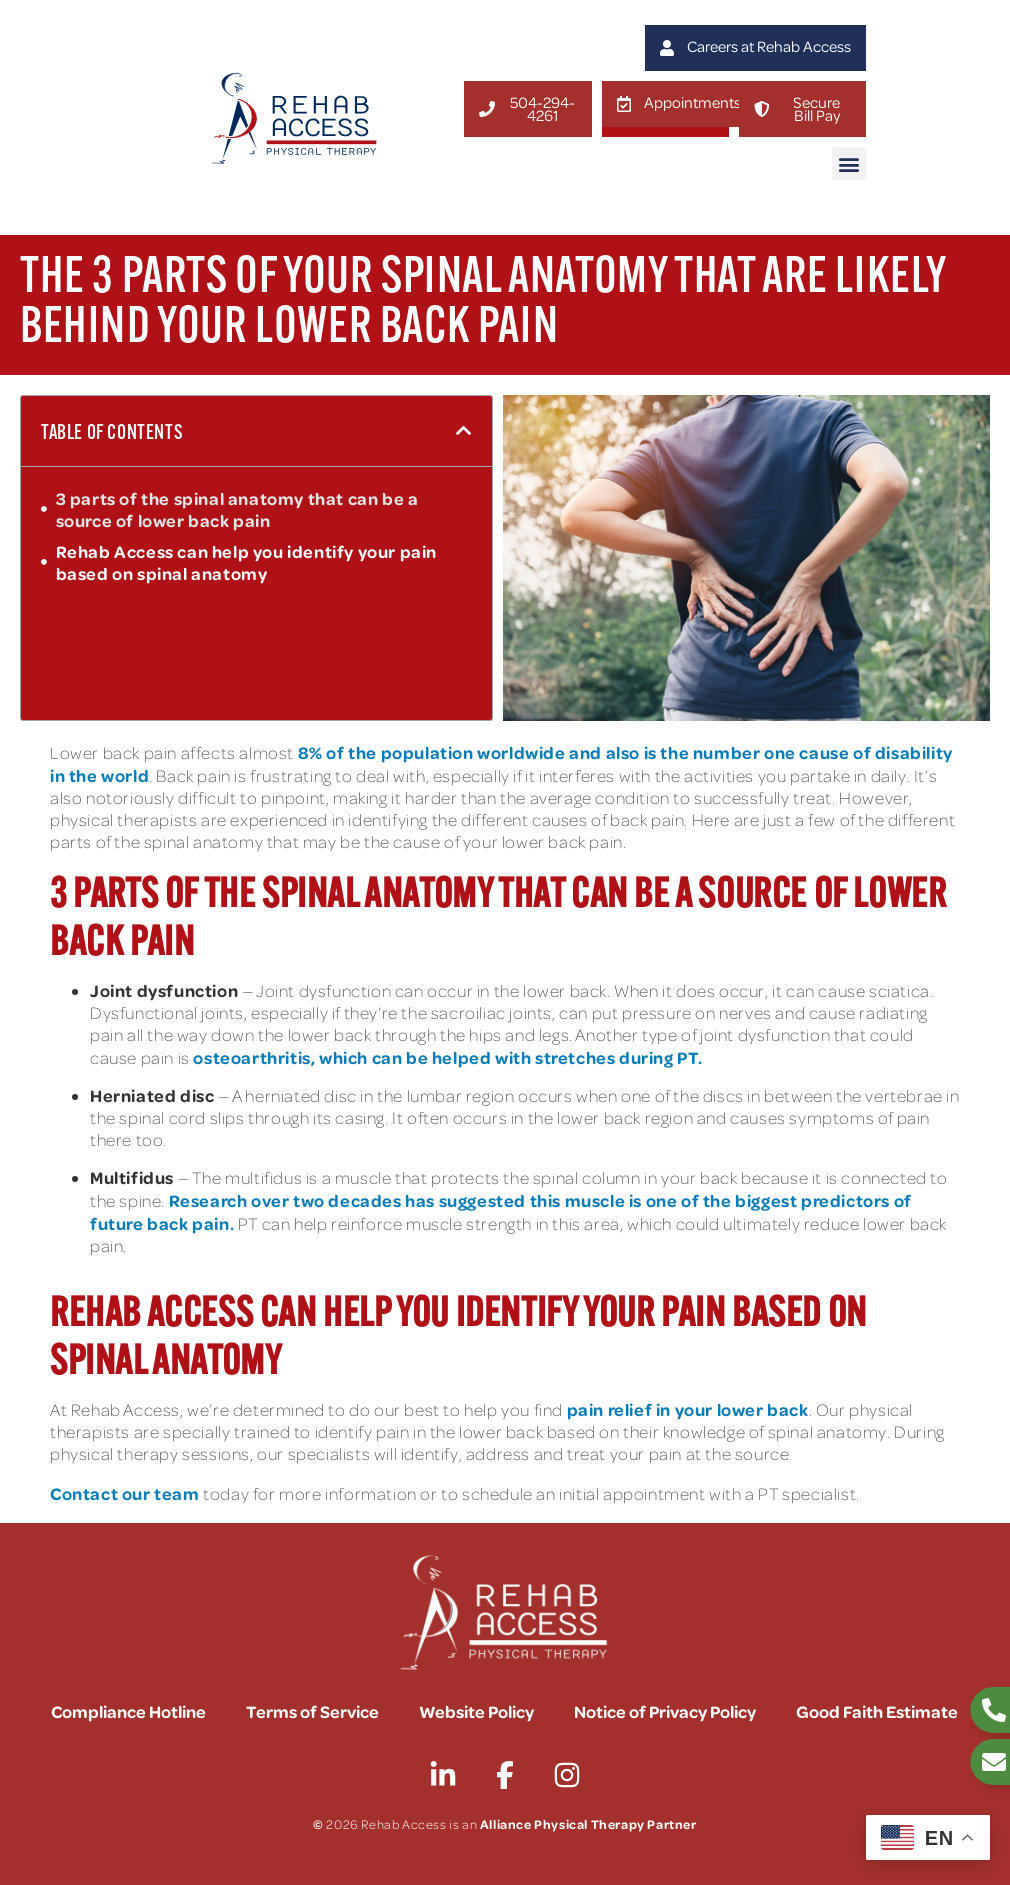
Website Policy (476, 1711)
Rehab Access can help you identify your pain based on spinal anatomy (246, 562)
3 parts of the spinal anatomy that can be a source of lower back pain (237, 509)
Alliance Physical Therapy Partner (588, 1823)
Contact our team (125, 1493)
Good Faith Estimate (877, 1711)
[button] (849, 163)
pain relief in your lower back (688, 1409)
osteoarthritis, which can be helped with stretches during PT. (448, 1057)
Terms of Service (312, 1711)
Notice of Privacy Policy (665, 1711)
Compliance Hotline (128, 1711)
